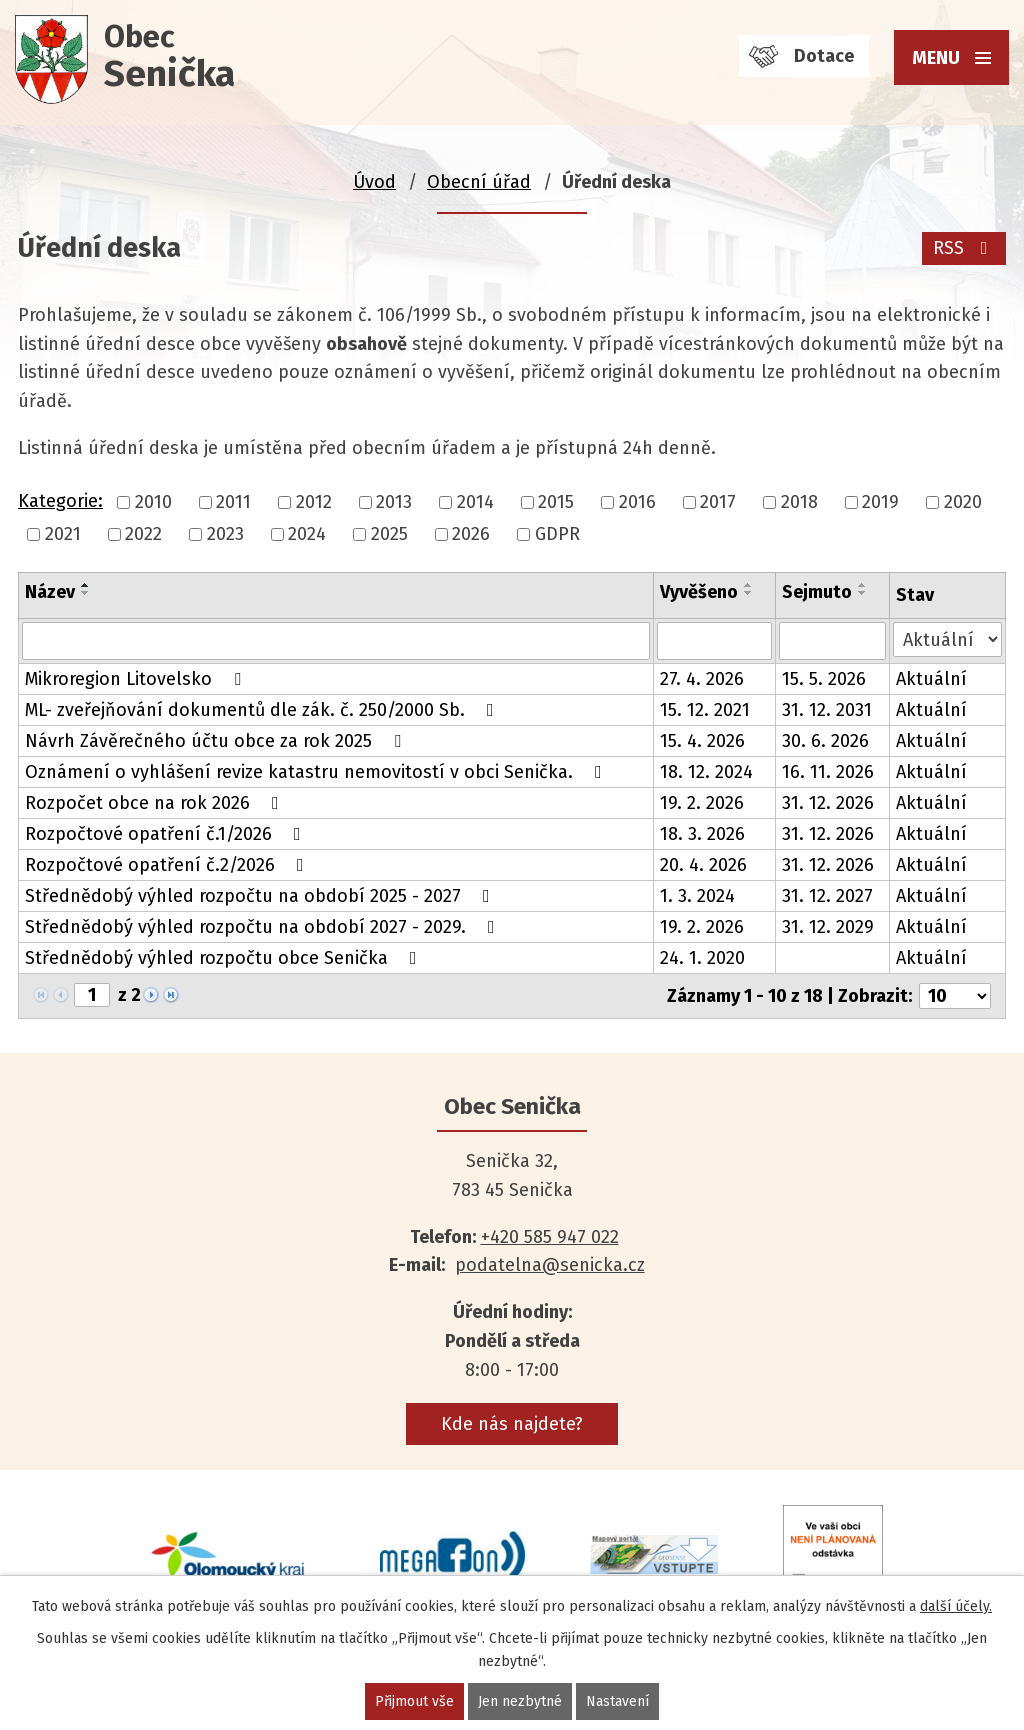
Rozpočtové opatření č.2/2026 (168, 865)
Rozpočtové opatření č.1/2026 (167, 834)
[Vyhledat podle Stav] (947, 639)
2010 (153, 502)
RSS (964, 248)
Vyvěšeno (699, 592)
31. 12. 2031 (827, 710)
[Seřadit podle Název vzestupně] (86, 585)
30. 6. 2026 (825, 741)
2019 (880, 502)
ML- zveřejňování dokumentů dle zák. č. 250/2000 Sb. (263, 710)
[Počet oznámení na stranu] (955, 996)
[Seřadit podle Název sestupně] (86, 593)
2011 (233, 502)
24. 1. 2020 (702, 958)
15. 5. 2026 (824, 679)
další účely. (956, 1606)
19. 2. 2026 (702, 803)
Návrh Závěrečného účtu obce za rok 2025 (217, 741)
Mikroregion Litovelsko (137, 679)
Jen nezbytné (520, 1701)
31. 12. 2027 (827, 896)
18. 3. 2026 (702, 834)
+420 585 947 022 (550, 1237)
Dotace (824, 56)
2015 (556, 502)
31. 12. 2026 (828, 803)
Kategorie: (60, 501)
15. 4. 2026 (702, 741)
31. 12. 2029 (828, 927)
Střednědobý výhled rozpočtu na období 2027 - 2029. (264, 927)
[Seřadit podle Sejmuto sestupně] (863, 593)
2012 (314, 502)
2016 (637, 502)
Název (50, 592)
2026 (471, 534)
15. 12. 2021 (705, 710)
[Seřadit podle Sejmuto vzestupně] (863, 585)
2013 (394, 502)
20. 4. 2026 (703, 865)
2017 (718, 502)
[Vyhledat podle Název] (336, 641)
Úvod (374, 182)
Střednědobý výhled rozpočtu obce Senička (225, 958)
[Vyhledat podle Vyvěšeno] (714, 641)
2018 (799, 502)
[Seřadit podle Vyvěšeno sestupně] (749, 593)
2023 (225, 534)
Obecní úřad (479, 182)
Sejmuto (817, 592)
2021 (63, 534)
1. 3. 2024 (697, 896)
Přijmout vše (414, 1701)
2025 (389, 534)
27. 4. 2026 (702, 679)
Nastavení (617, 1701)
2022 (143, 534)
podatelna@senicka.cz (550, 1265)
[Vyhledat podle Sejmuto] (832, 641)
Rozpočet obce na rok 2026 (156, 803)
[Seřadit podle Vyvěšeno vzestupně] (749, 585)
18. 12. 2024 (706, 772)
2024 (307, 534)
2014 (475, 502)
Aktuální (931, 679)
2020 (963, 502)
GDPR (557, 534)
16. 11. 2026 (828, 772)
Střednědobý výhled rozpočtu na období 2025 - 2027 (261, 896)
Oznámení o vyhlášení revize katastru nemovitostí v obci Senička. (317, 772)
